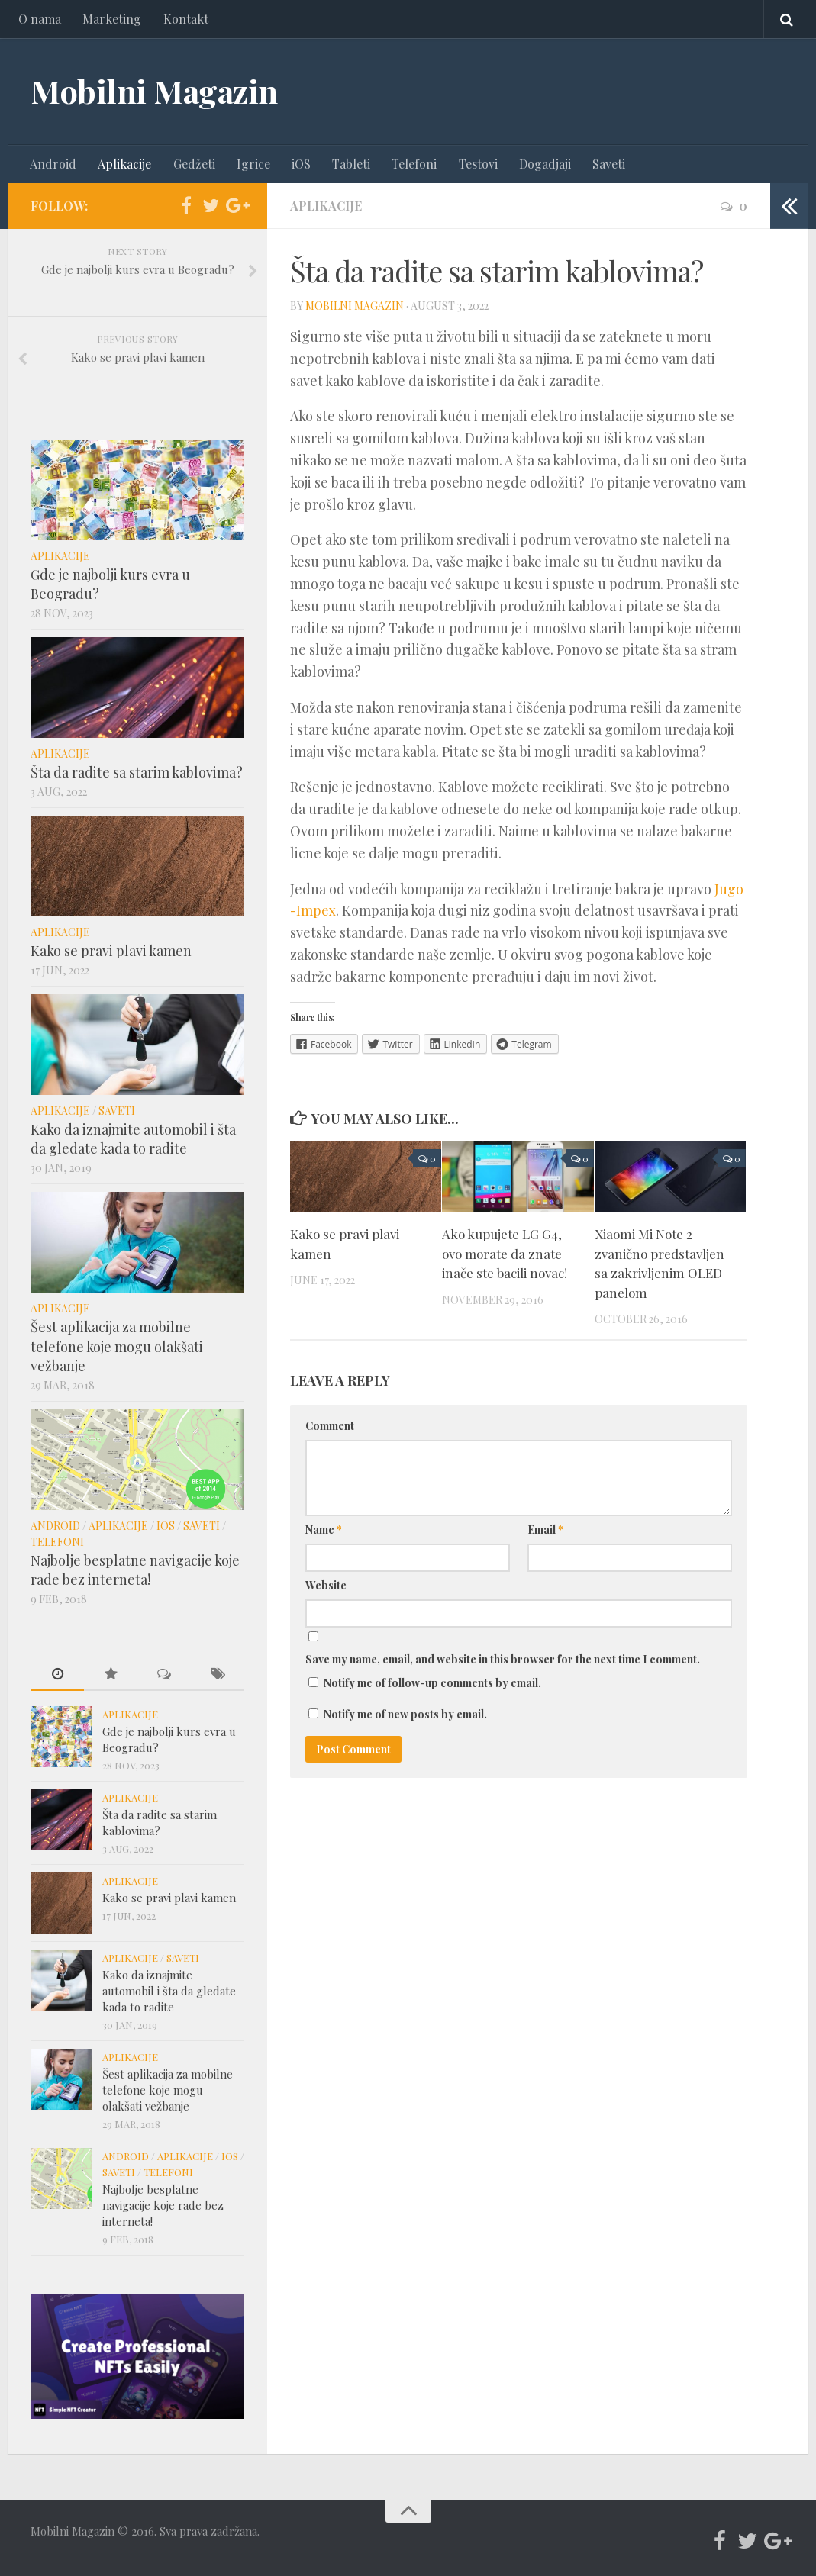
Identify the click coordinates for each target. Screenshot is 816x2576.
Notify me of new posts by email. (405, 1715)
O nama (39, 19)
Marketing (111, 19)
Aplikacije (124, 164)
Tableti (350, 164)
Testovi (476, 164)
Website (326, 1586)
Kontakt (185, 19)
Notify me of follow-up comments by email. (432, 1683)
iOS (300, 164)
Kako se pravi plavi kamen (111, 951)
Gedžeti (193, 164)
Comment (329, 1426)
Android (53, 164)
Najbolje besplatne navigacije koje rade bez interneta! (135, 1570)
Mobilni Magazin (154, 91)
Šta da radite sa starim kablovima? (137, 772)
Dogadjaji (543, 164)
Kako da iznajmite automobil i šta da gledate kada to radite (133, 1139)
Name (323, 1530)
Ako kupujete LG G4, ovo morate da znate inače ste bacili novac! (504, 1253)
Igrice (252, 164)
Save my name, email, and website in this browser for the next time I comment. (502, 1660)
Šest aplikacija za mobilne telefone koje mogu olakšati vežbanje (117, 1347)
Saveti (607, 164)
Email (545, 1530)
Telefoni (413, 164)
